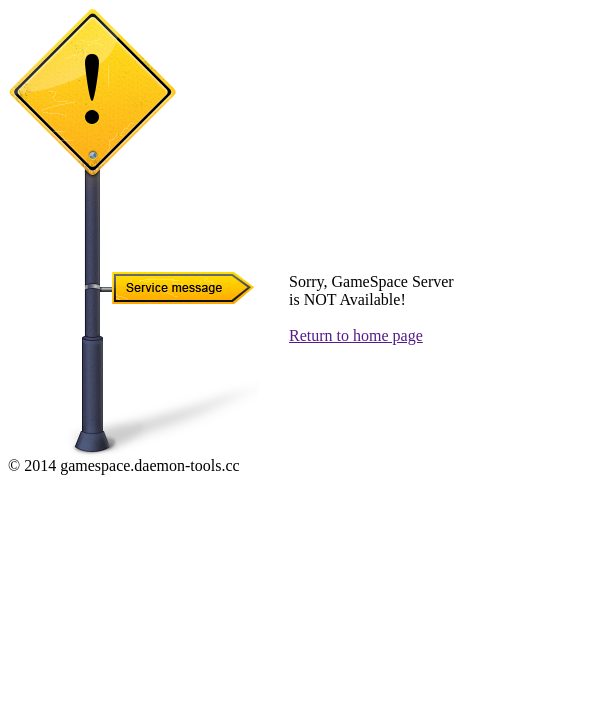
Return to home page (356, 335)
